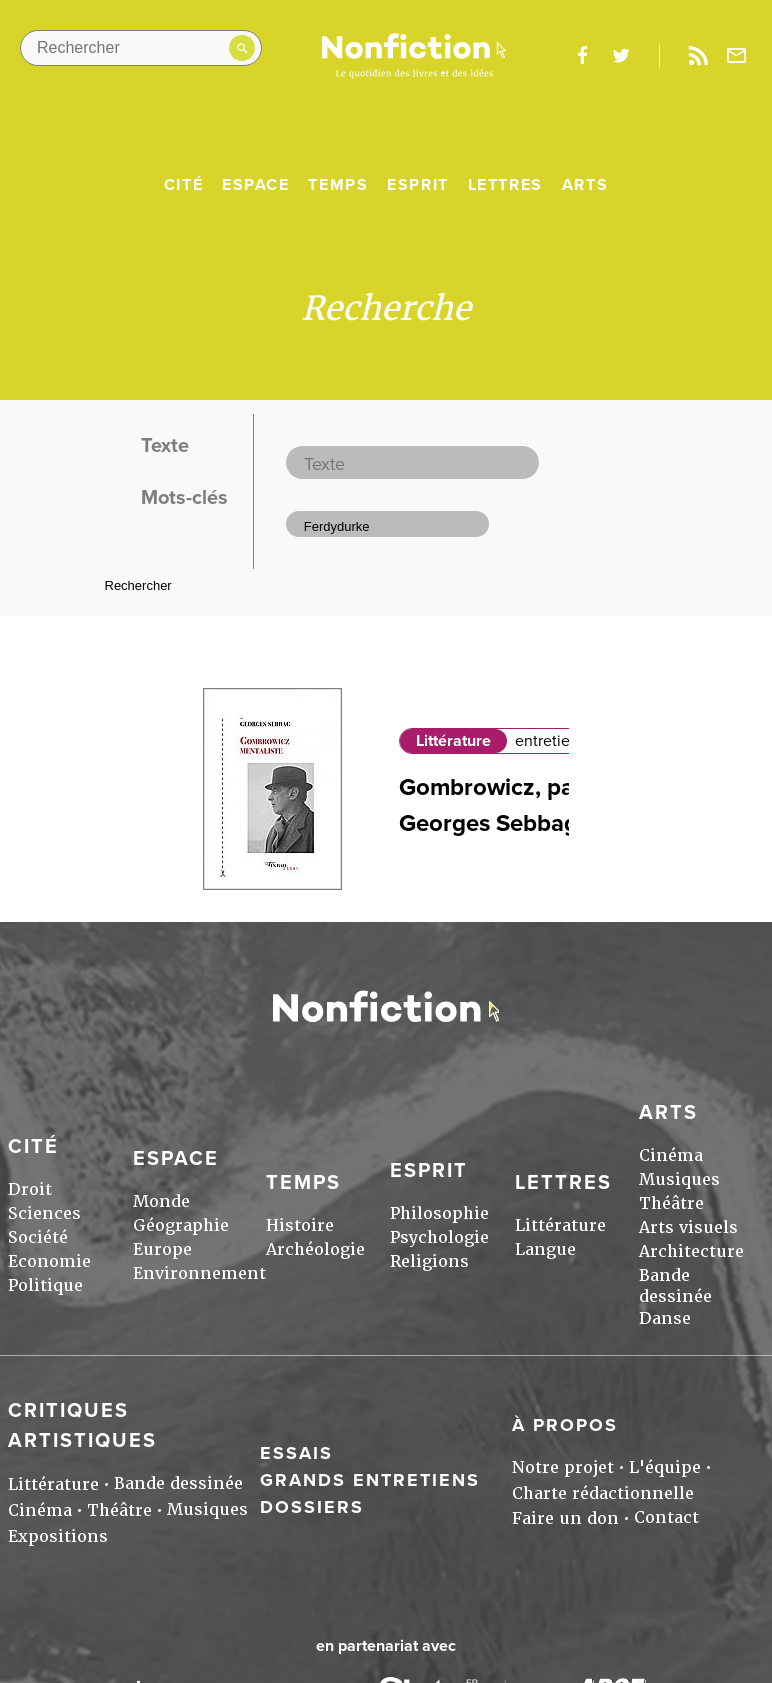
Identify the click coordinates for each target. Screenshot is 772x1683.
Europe (162, 1249)
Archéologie (315, 1249)
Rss (698, 56)
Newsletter (737, 56)
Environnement (199, 1273)
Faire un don (565, 1518)
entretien (547, 741)
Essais (296, 1453)
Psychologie (439, 1237)
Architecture (691, 1251)
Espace (256, 185)
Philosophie (439, 1213)
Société (38, 1237)
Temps (338, 185)
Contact (666, 1517)
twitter (621, 56)
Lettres (505, 185)
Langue (545, 1249)
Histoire (300, 1225)
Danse (665, 1318)
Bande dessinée (675, 1286)
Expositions (58, 1536)
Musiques (679, 1179)
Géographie (181, 1225)
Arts (585, 185)
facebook (582, 56)
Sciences (44, 1213)
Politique (45, 1285)
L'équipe (665, 1467)
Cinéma (671, 1155)
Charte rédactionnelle (603, 1493)
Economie (49, 1261)
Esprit (418, 185)
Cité (183, 185)
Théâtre (671, 1203)
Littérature (453, 741)
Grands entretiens (370, 1480)
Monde (161, 1201)
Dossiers (312, 1507)
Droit (30, 1189)
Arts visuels (688, 1227)
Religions (429, 1261)
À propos (565, 1425)
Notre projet (563, 1467)
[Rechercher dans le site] (141, 48)
